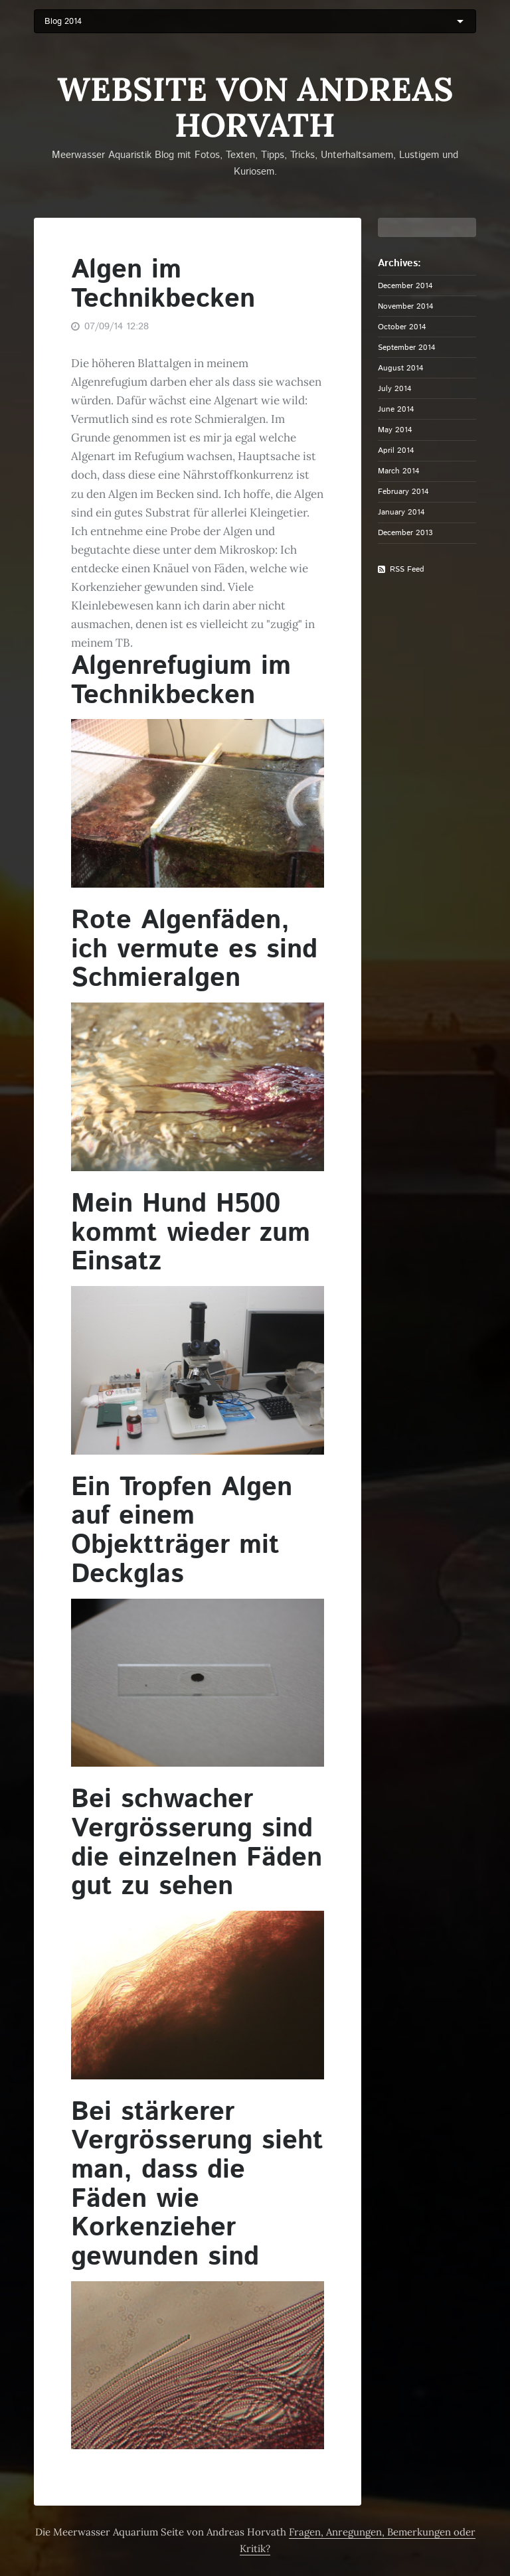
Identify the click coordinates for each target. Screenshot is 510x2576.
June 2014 (396, 409)
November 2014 (406, 306)
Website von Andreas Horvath (255, 107)
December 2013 (405, 532)
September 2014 (407, 347)
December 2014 (405, 285)
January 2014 (401, 512)
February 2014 (403, 491)
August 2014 (401, 368)
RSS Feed (407, 569)
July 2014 (395, 388)
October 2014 (402, 327)
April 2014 (396, 450)
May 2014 (395, 430)
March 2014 (399, 471)
